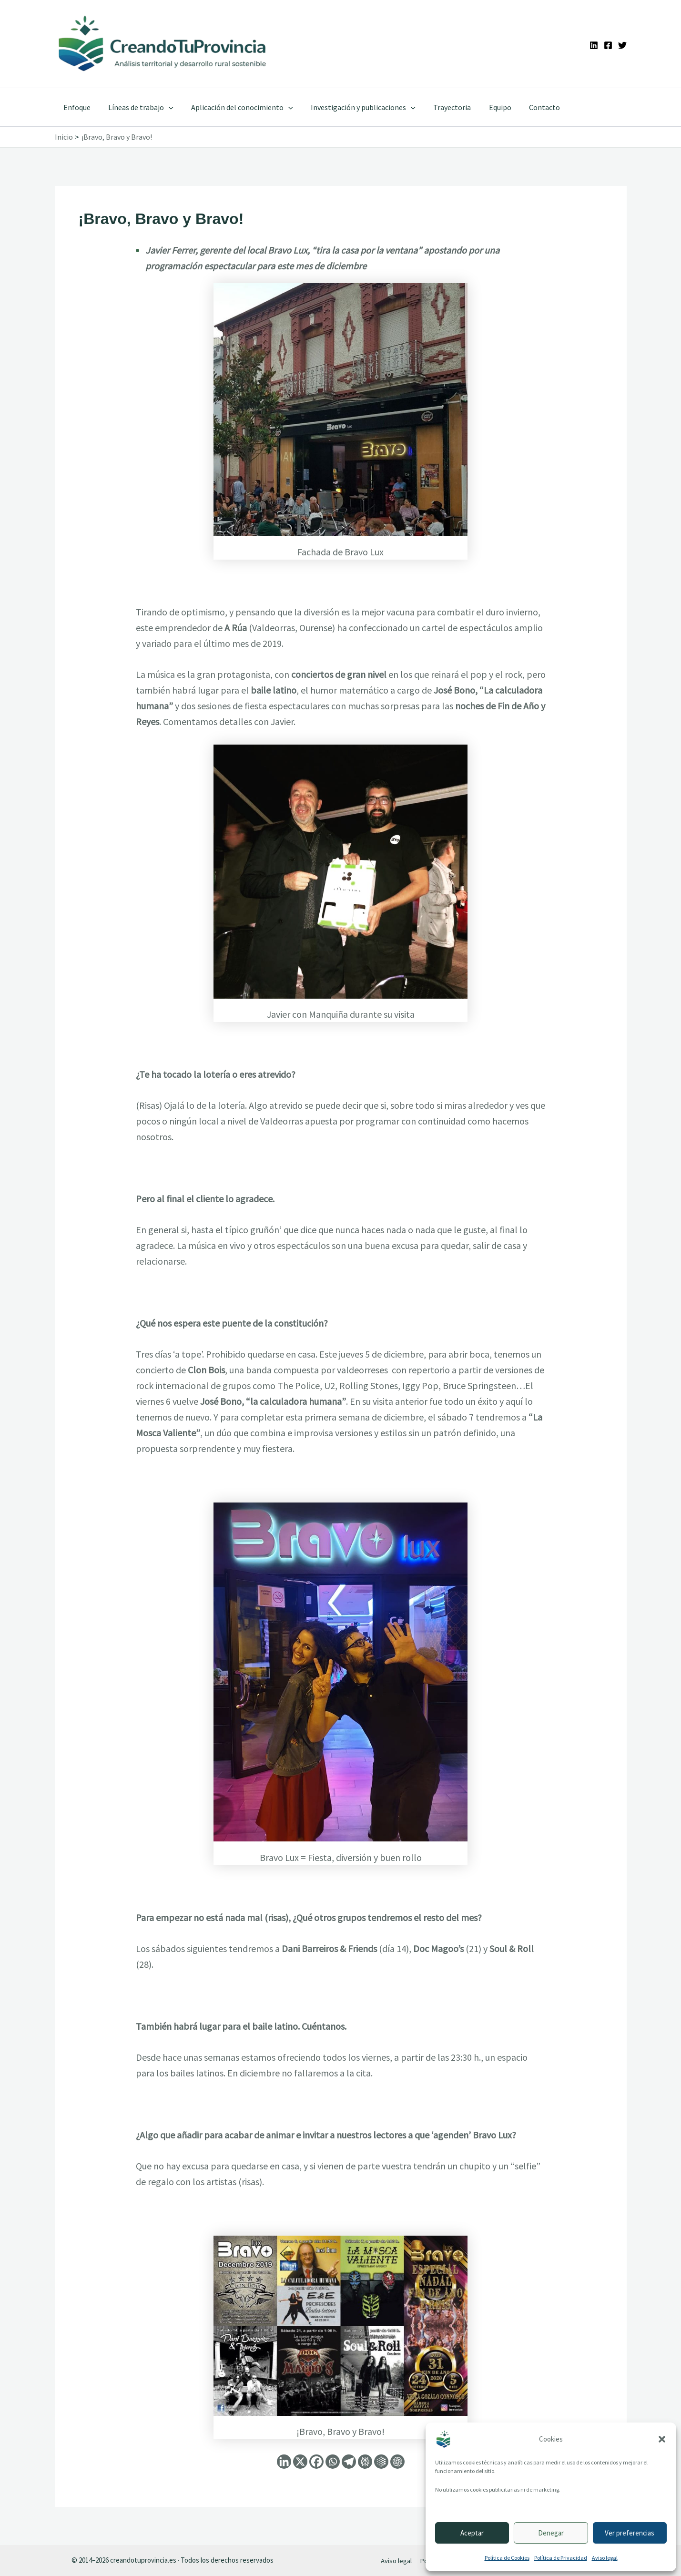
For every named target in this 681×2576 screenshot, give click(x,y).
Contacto (527, 107)
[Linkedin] (594, 45)
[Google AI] (381, 2461)
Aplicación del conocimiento (236, 107)
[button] (662, 2439)
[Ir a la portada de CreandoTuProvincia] (163, 44)
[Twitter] (622, 45)
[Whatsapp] (332, 2461)
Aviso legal (605, 2557)
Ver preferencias (629, 2532)
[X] (300, 2461)
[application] (165, 107)
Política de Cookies (507, 2557)
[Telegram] (349, 2461)
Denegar (551, 2532)
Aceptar (472, 2532)
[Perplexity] (365, 2461)
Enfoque (76, 107)
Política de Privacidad (560, 2557)
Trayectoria (440, 107)
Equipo (486, 107)
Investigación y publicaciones (354, 107)
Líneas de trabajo (137, 107)
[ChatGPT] (397, 2461)
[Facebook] (608, 45)
